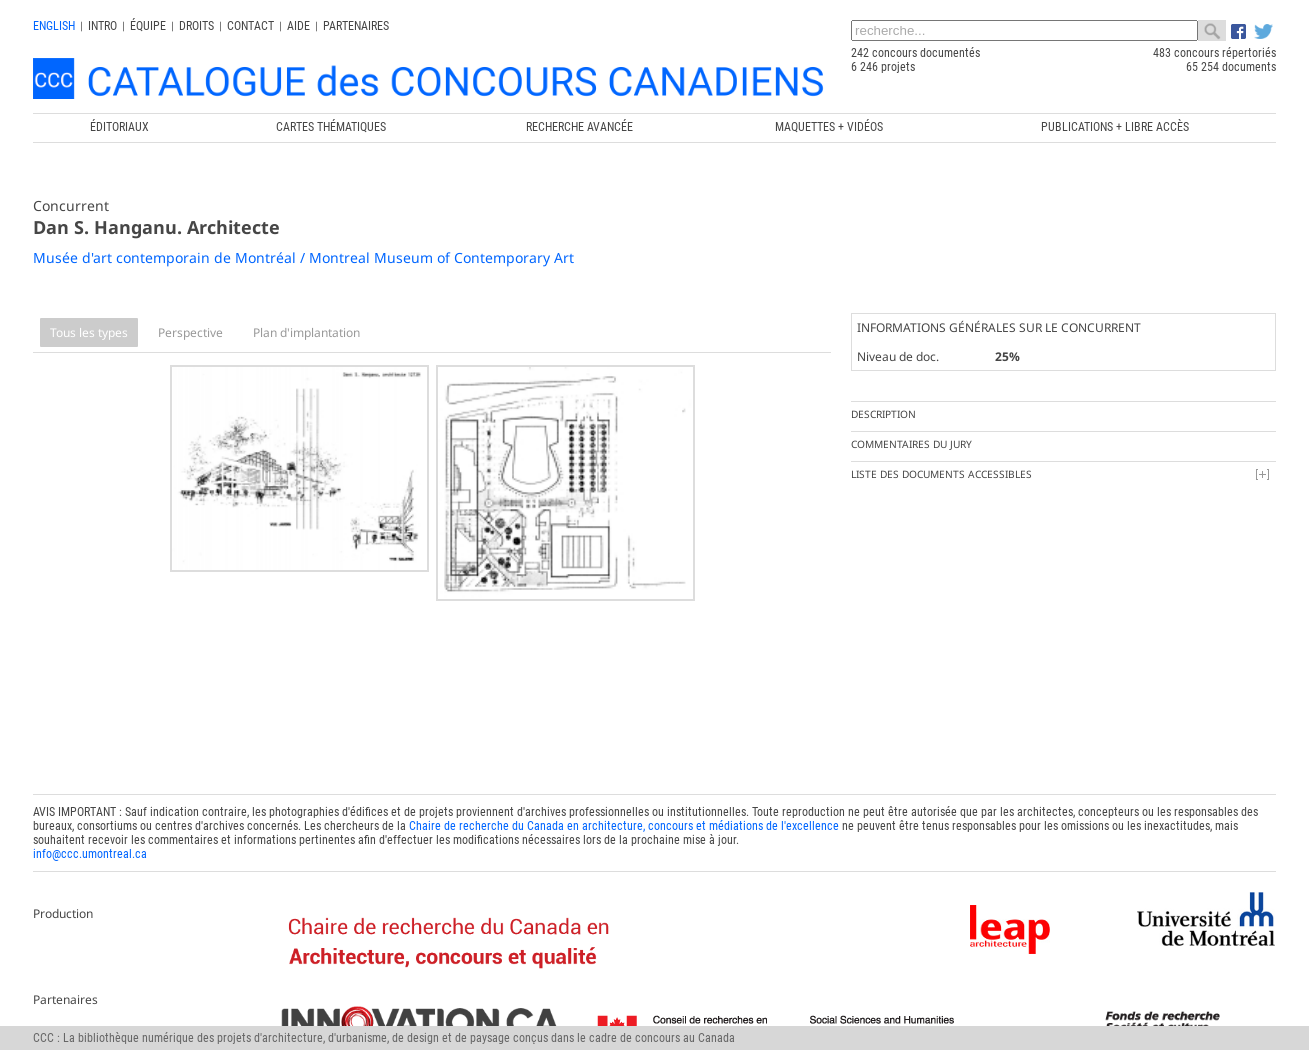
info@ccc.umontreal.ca (90, 851)
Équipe (148, 26)
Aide (298, 26)
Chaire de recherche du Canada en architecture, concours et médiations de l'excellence (624, 823)
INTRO (102, 26)
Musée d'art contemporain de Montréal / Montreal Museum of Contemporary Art (303, 257)
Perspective (190, 332)
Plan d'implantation (306, 332)
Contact (250, 26)
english (54, 26)
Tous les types (89, 332)
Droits (196, 26)
